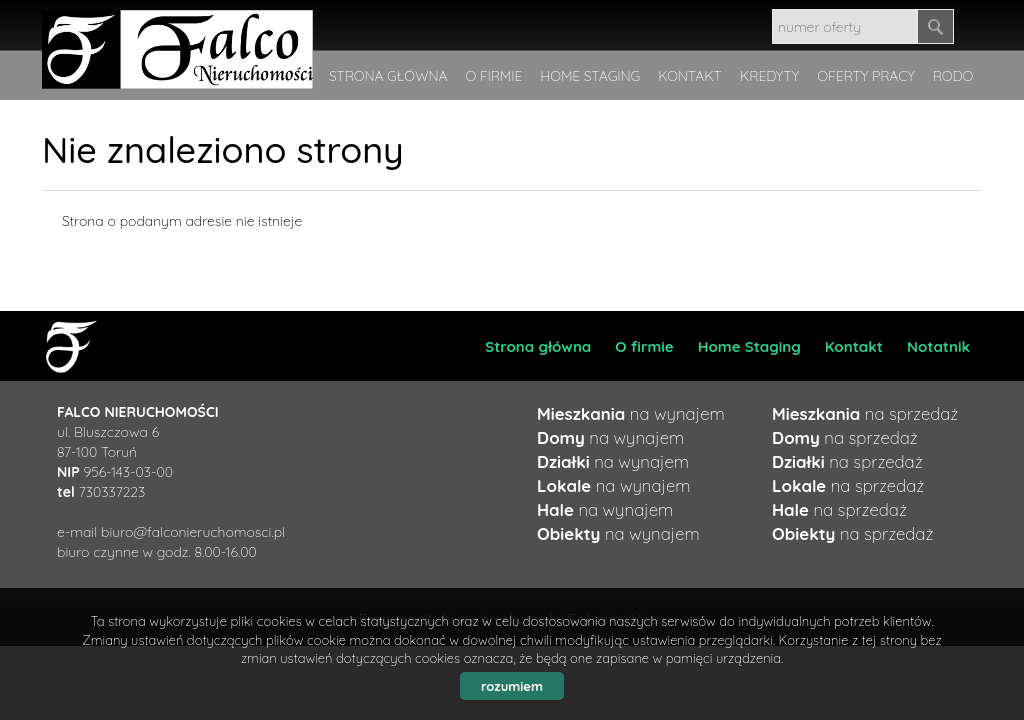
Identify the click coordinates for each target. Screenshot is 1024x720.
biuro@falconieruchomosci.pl (193, 532)
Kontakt (854, 346)
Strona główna (538, 346)
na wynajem (631, 413)
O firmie (644, 346)
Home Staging (749, 346)
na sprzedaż (865, 413)
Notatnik (938, 346)
